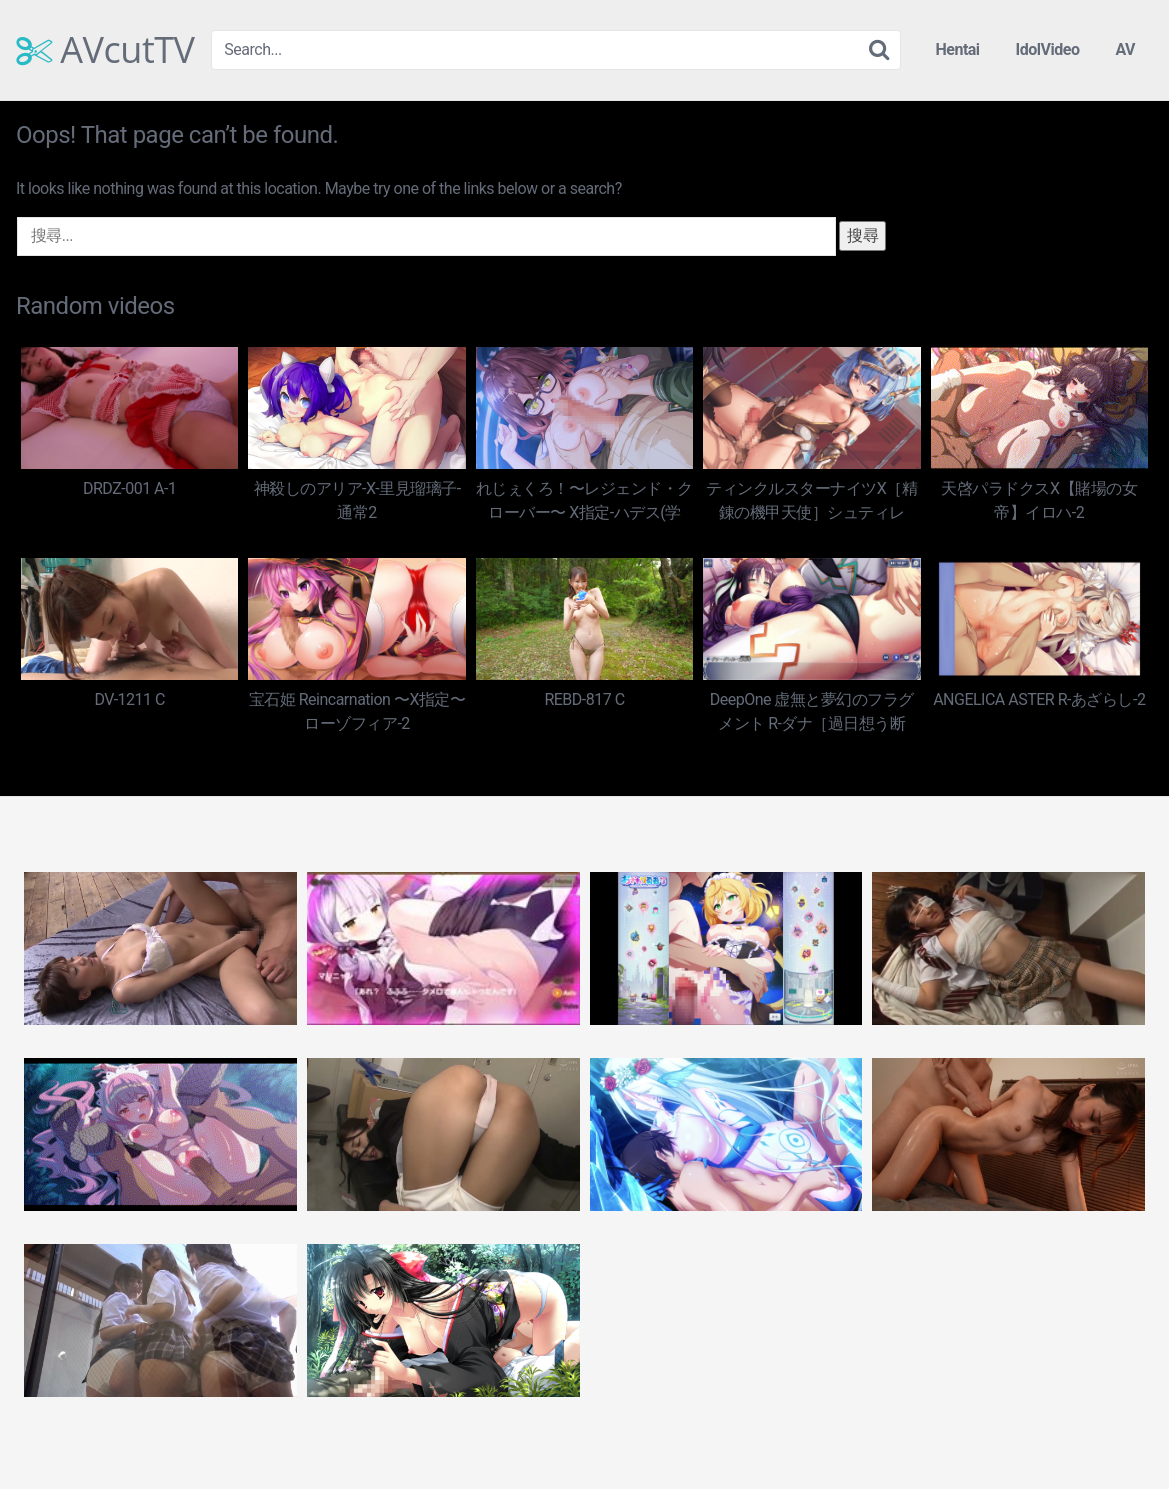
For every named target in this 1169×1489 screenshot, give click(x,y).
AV (1125, 49)
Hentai (957, 49)
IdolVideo (1048, 49)
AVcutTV (105, 50)
